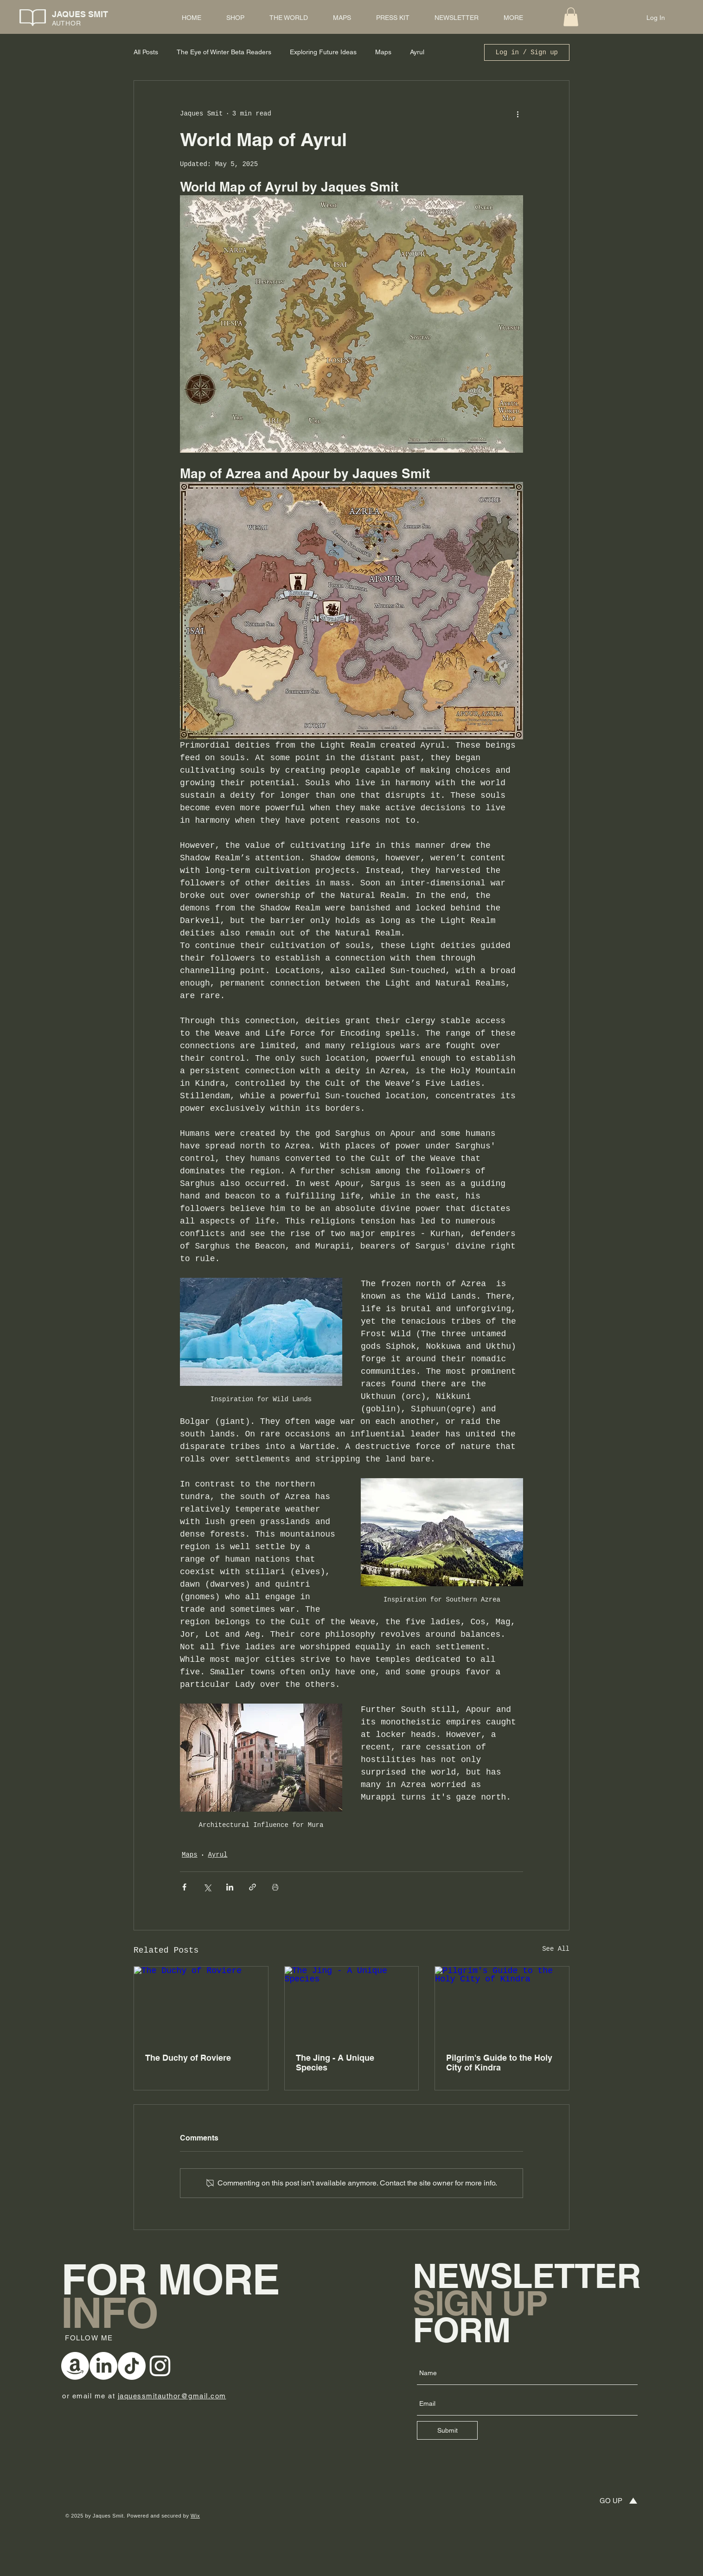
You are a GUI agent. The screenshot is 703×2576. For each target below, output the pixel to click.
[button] (571, 16)
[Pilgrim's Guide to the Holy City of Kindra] (502, 2004)
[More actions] (517, 114)
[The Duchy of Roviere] (201, 2004)
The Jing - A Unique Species (335, 2062)
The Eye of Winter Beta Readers (224, 52)
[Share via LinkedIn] (229, 1887)
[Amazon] (75, 2366)
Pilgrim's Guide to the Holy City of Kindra (499, 2062)
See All (555, 1949)
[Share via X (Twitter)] (207, 1887)
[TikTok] (132, 2366)
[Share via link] (252, 1887)
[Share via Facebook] (184, 1887)
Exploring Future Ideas (323, 52)
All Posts (146, 52)
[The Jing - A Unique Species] (352, 2004)
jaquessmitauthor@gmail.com (172, 2396)
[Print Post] (275, 1887)
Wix (195, 2515)
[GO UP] (610, 2501)
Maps (383, 52)
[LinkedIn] (103, 2366)
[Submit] (447, 2430)
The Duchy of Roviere (188, 2058)
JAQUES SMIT (80, 14)
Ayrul (417, 52)
